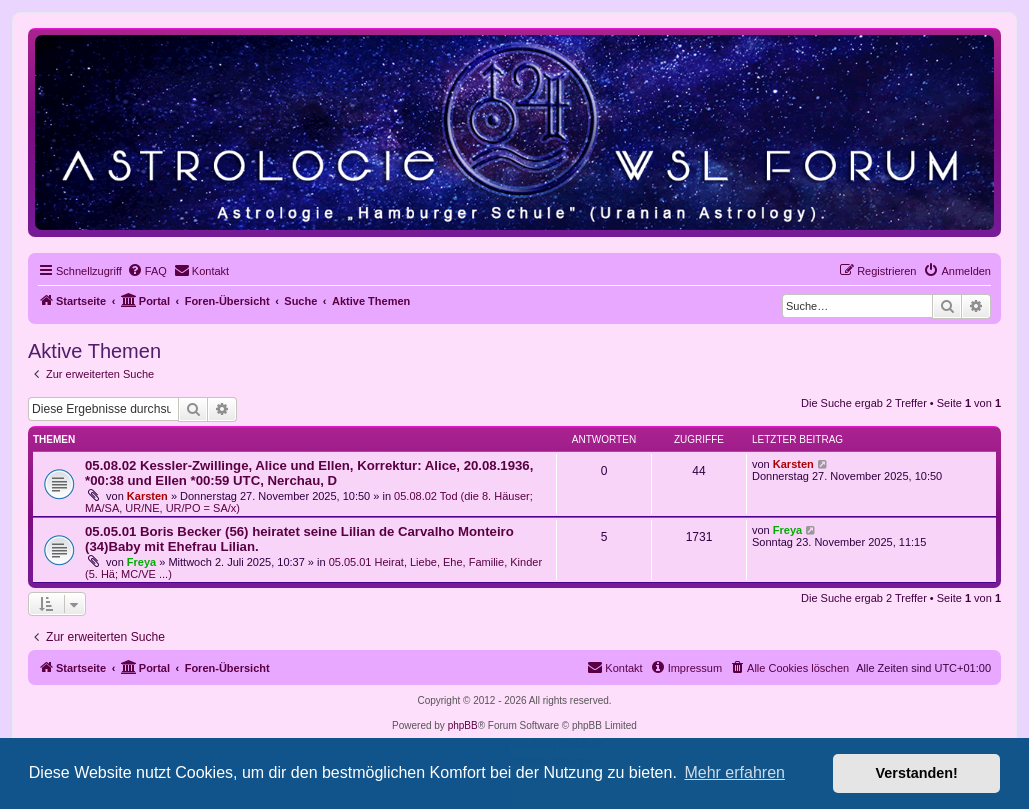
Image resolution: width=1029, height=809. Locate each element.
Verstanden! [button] (917, 773)
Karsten (147, 496)
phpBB (463, 725)
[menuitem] (147, 271)
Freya (141, 562)
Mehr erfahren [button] (734, 772)
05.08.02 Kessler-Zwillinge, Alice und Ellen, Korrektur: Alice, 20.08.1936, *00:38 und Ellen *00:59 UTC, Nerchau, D (309, 473)
